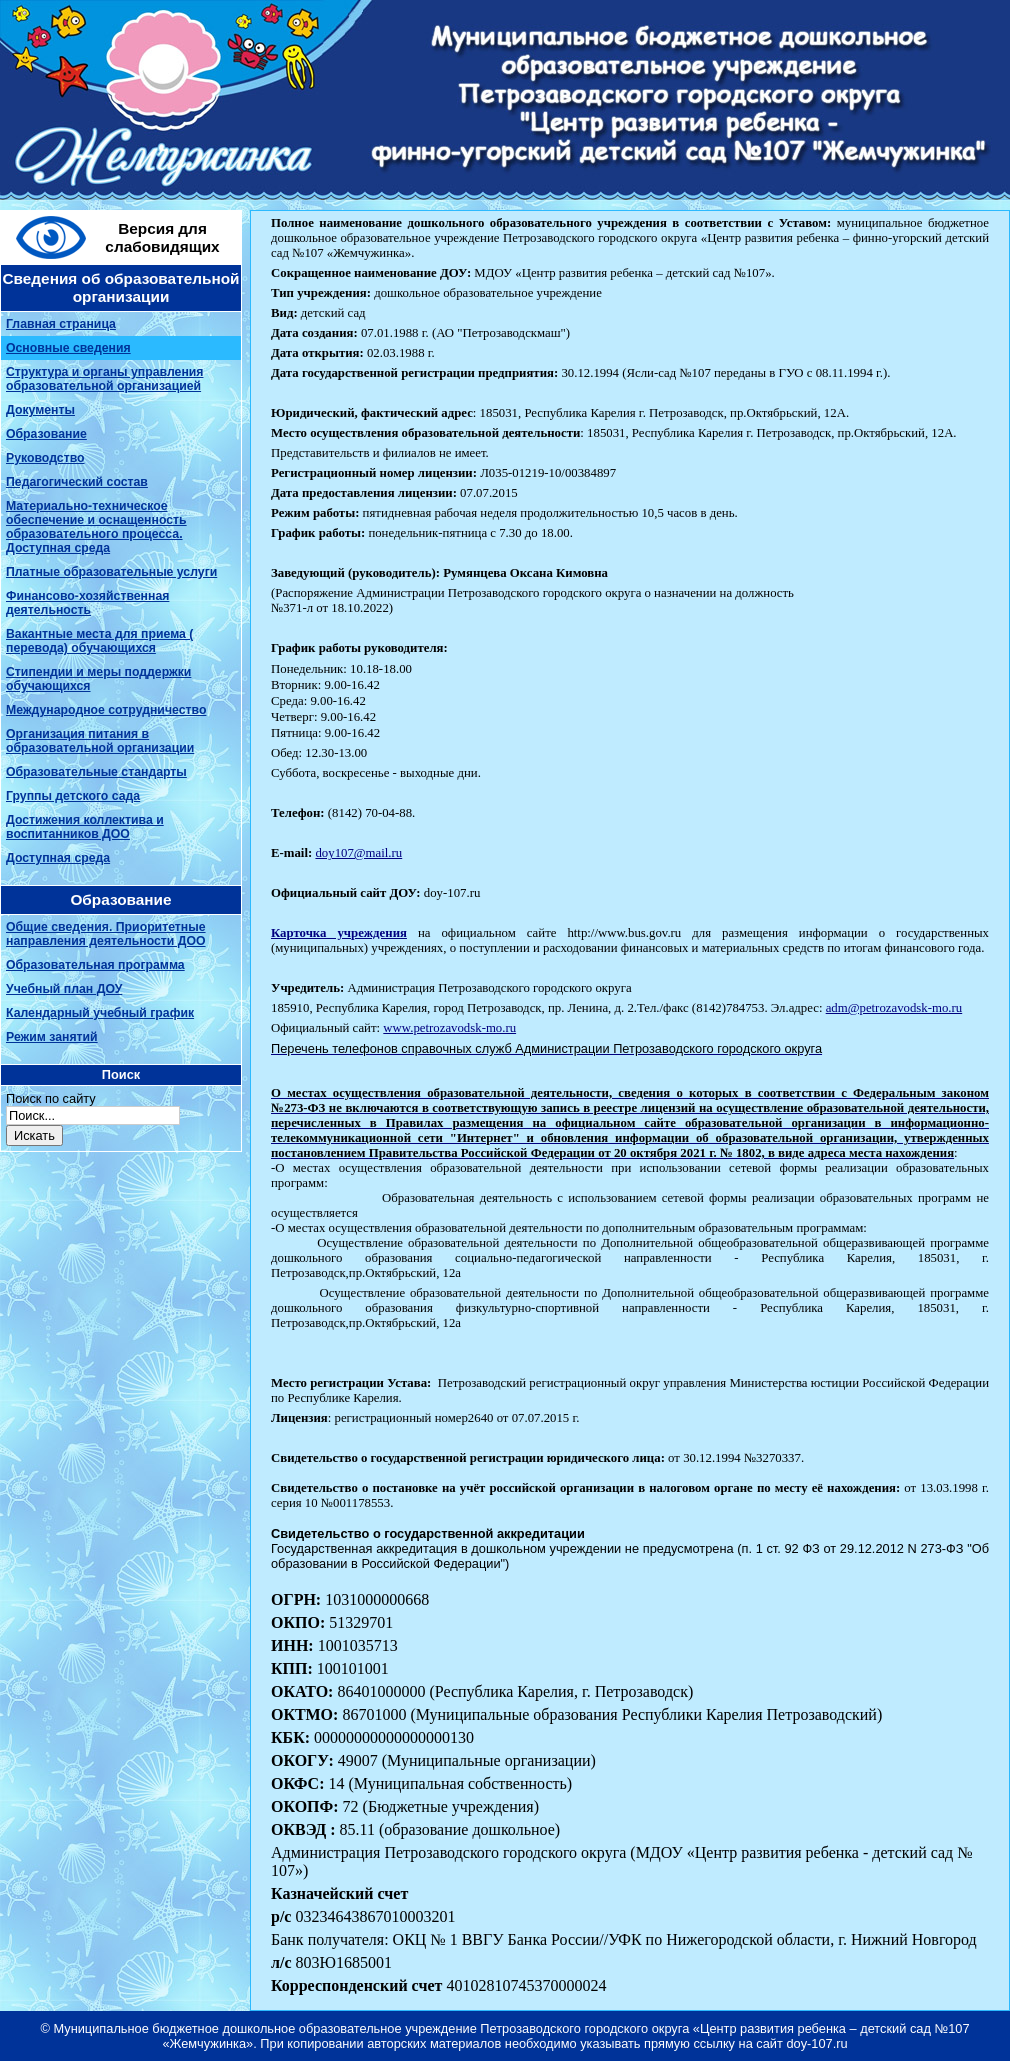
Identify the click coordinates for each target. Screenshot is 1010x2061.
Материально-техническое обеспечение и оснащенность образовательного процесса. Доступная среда (96, 527)
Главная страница (61, 324)
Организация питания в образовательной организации (100, 741)
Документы (40, 410)
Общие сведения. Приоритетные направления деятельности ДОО (106, 934)
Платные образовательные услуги (111, 572)
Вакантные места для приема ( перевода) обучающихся (99, 641)
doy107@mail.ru (358, 853)
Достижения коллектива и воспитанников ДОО (85, 827)
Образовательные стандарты (96, 772)
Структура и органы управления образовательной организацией (104, 379)
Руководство (45, 458)
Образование (46, 434)
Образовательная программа (95, 965)
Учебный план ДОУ (64, 989)
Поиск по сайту (51, 1098)
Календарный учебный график (100, 1013)
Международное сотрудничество (106, 710)
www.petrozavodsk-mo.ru (449, 1028)
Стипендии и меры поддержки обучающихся (98, 679)
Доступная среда (58, 858)
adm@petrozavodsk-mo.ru (894, 1008)
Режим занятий (52, 1037)
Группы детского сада (73, 796)
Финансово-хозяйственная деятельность (87, 603)
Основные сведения (68, 348)
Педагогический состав (77, 482)
